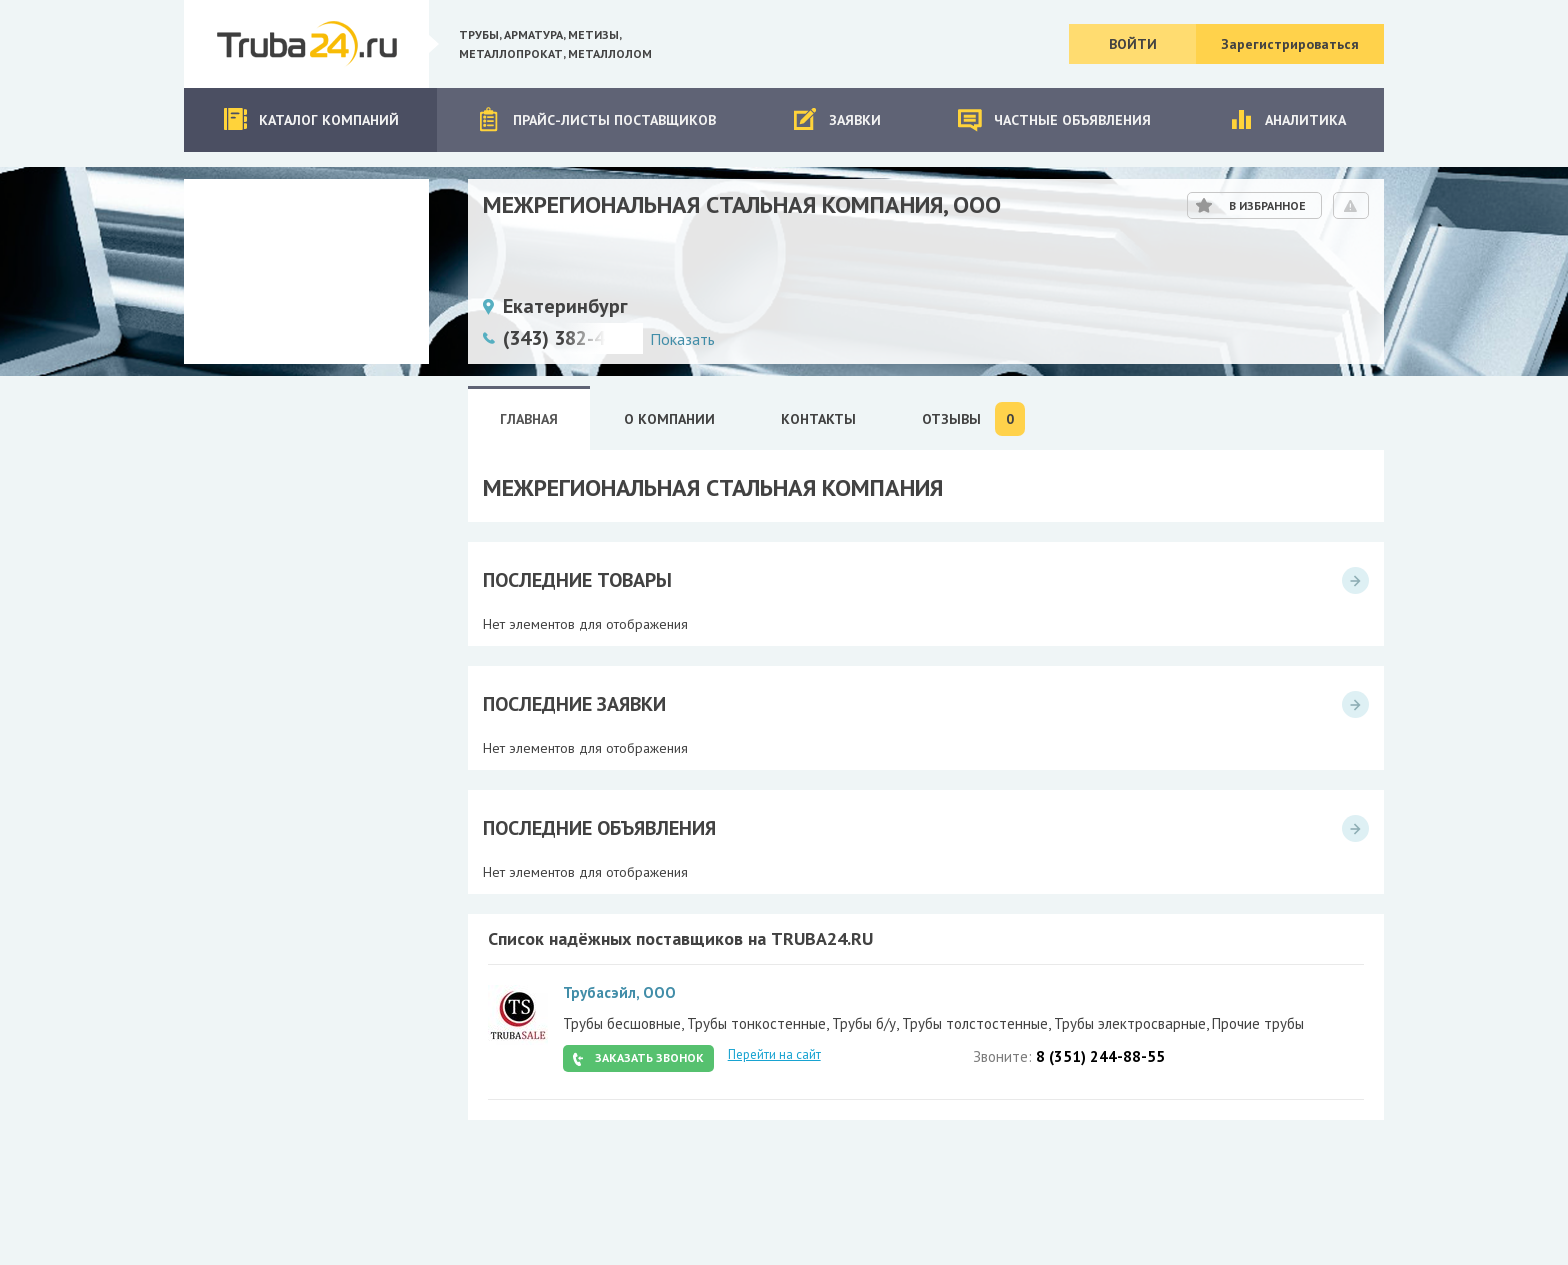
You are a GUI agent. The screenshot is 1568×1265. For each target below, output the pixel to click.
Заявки (836, 119)
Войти (1133, 44)
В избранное (1267, 205)
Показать (682, 339)
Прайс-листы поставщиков (596, 119)
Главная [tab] (529, 419)
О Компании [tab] (669, 419)
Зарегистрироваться (1290, 44)
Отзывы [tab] (973, 419)
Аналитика (1287, 119)
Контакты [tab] (818, 419)
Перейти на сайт (774, 1054)
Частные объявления (1054, 119)
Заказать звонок (649, 1057)
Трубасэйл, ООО (619, 992)
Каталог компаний (310, 119)
